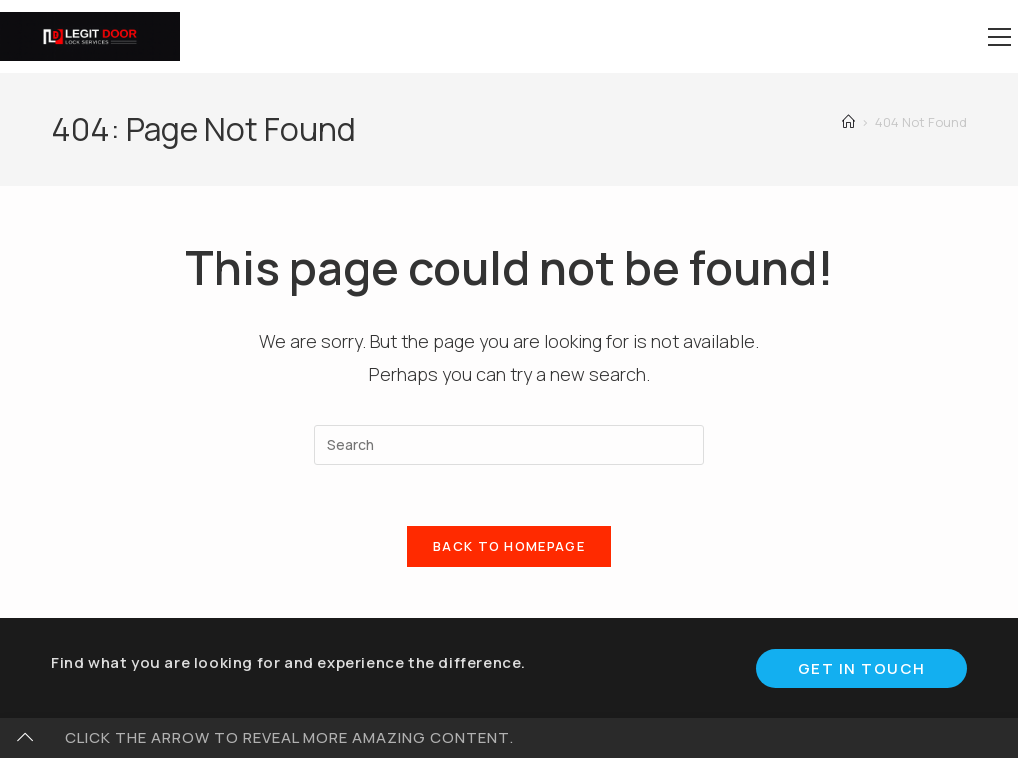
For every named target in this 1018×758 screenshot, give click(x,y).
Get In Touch (862, 668)
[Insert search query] (509, 445)
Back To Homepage (509, 546)
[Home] (848, 122)
